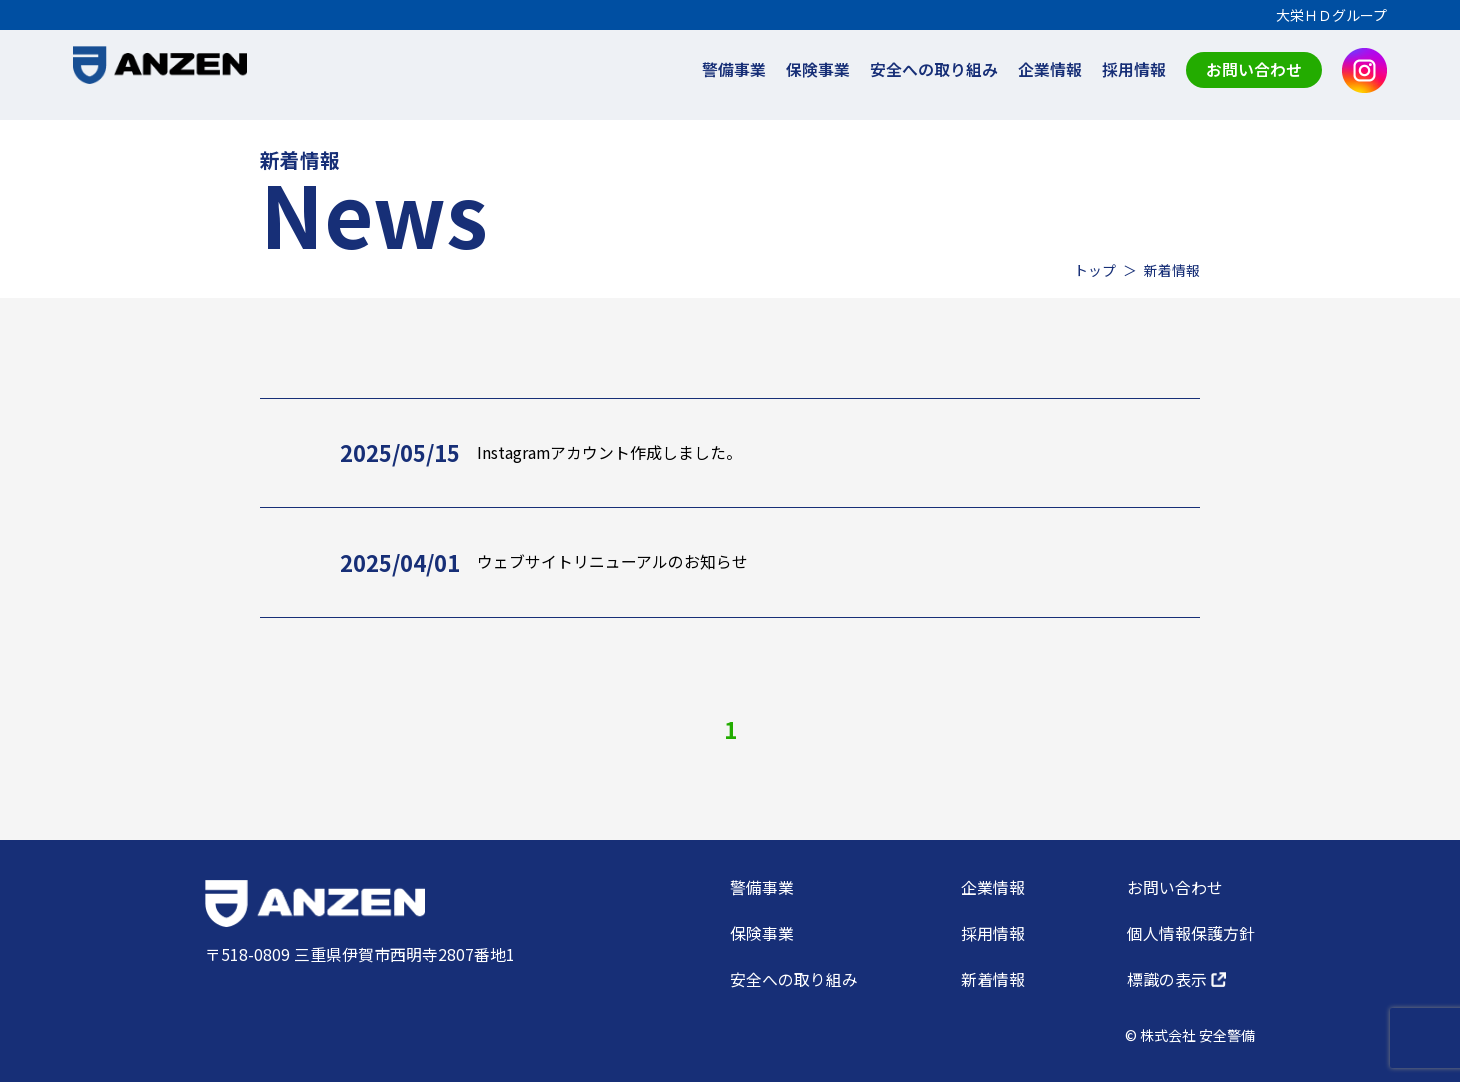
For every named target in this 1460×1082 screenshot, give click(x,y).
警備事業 (734, 70)
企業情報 (1050, 70)
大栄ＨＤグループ (1331, 15)
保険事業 (818, 70)
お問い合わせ (1254, 69)
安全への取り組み (934, 70)
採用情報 (1134, 70)
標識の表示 (1176, 979)
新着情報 (993, 979)
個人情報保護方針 (1191, 933)
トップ (1095, 270)
